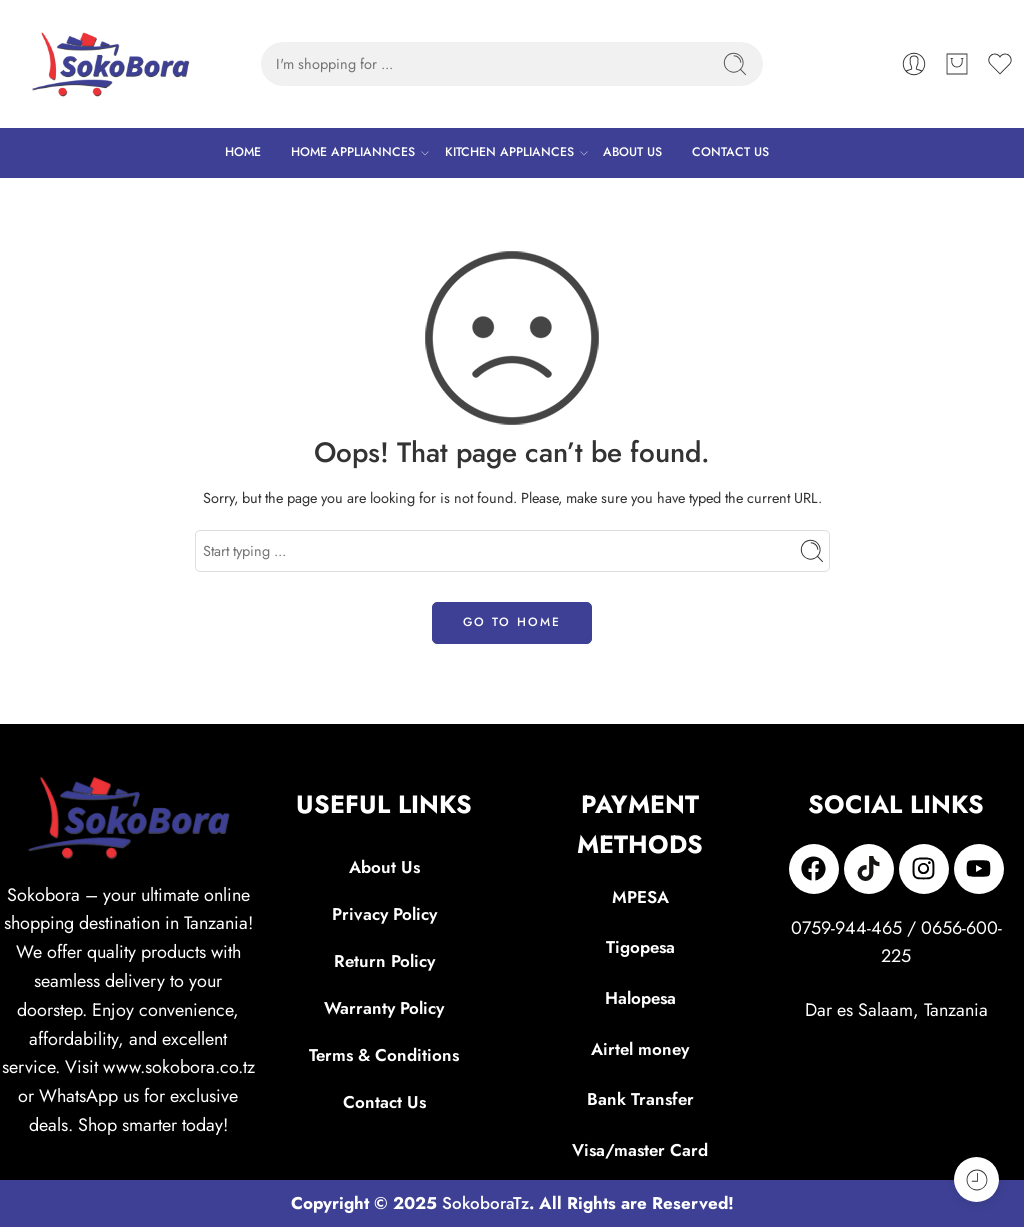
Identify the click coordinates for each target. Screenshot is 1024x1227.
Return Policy (384, 961)
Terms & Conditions (384, 1055)
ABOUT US (632, 152)
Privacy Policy (384, 914)
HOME (243, 152)
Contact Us (384, 1102)
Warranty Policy (384, 1008)
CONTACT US (730, 152)
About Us (384, 867)
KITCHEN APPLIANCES (509, 153)
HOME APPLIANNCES (353, 153)
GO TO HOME (512, 622)
